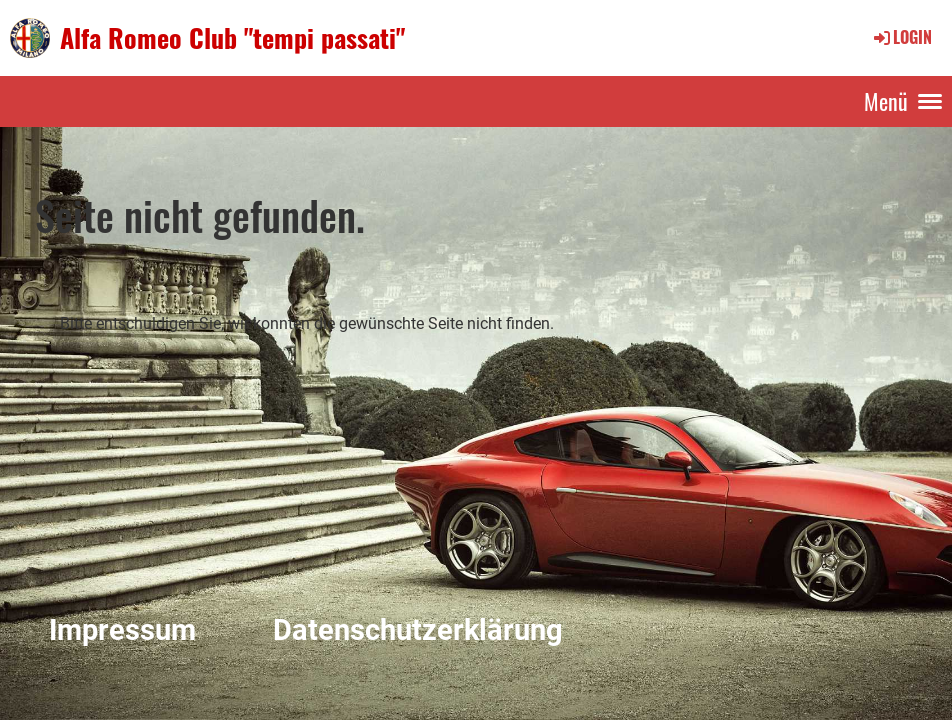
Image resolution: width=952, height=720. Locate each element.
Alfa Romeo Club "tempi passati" (232, 38)
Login (901, 37)
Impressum (122, 630)
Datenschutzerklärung (418, 630)
